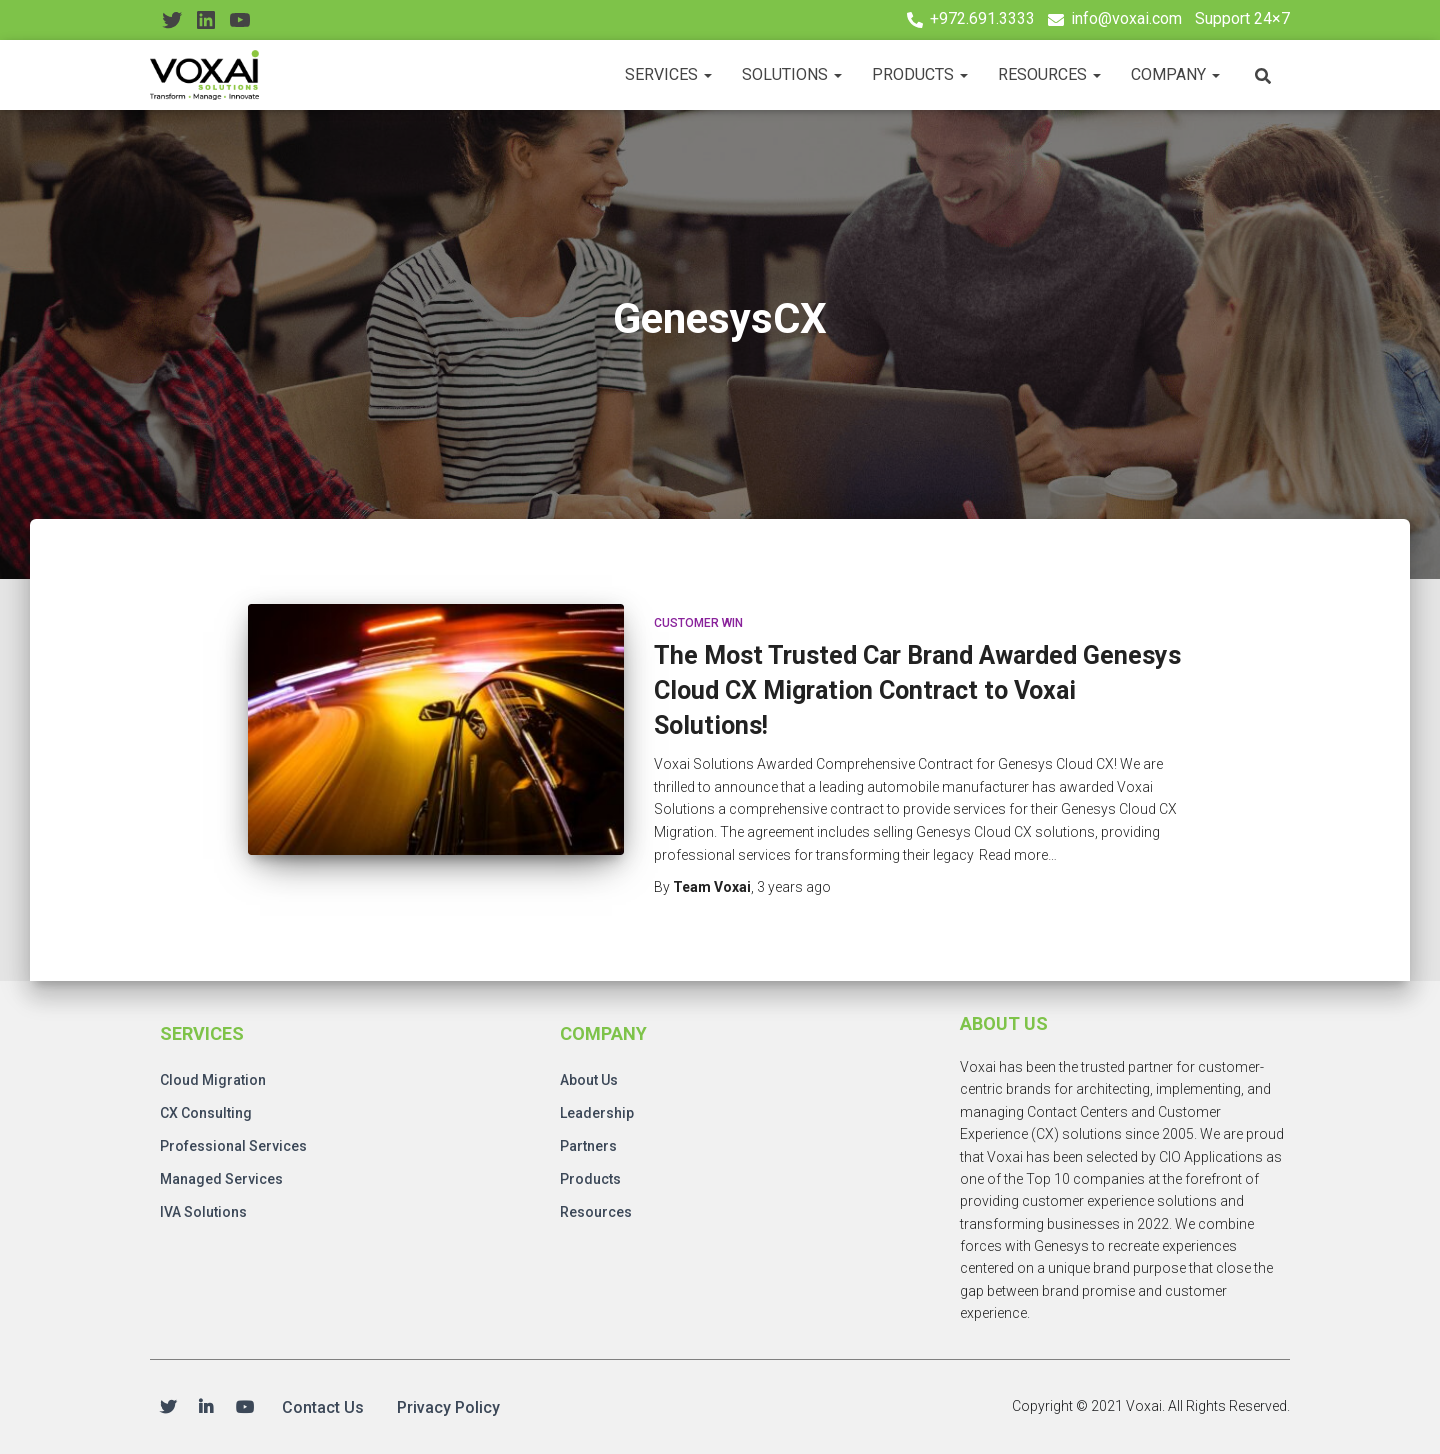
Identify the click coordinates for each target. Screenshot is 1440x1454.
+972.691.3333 (982, 18)
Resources (1049, 74)
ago (794, 887)
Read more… (1018, 855)
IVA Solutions (203, 1212)
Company (1175, 74)
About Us (589, 1080)
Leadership (597, 1113)
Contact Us (323, 1407)
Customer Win (698, 623)
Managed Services (221, 1179)
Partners (588, 1146)
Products (920, 74)
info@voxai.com (1126, 18)
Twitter (168, 1408)
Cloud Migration (213, 1080)
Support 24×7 (1242, 18)
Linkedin (206, 1408)
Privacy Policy (448, 1407)
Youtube (245, 1408)
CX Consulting (206, 1113)
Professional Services (233, 1146)
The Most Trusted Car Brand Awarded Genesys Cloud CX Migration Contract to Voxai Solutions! (917, 690)
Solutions (792, 74)
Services (668, 74)
